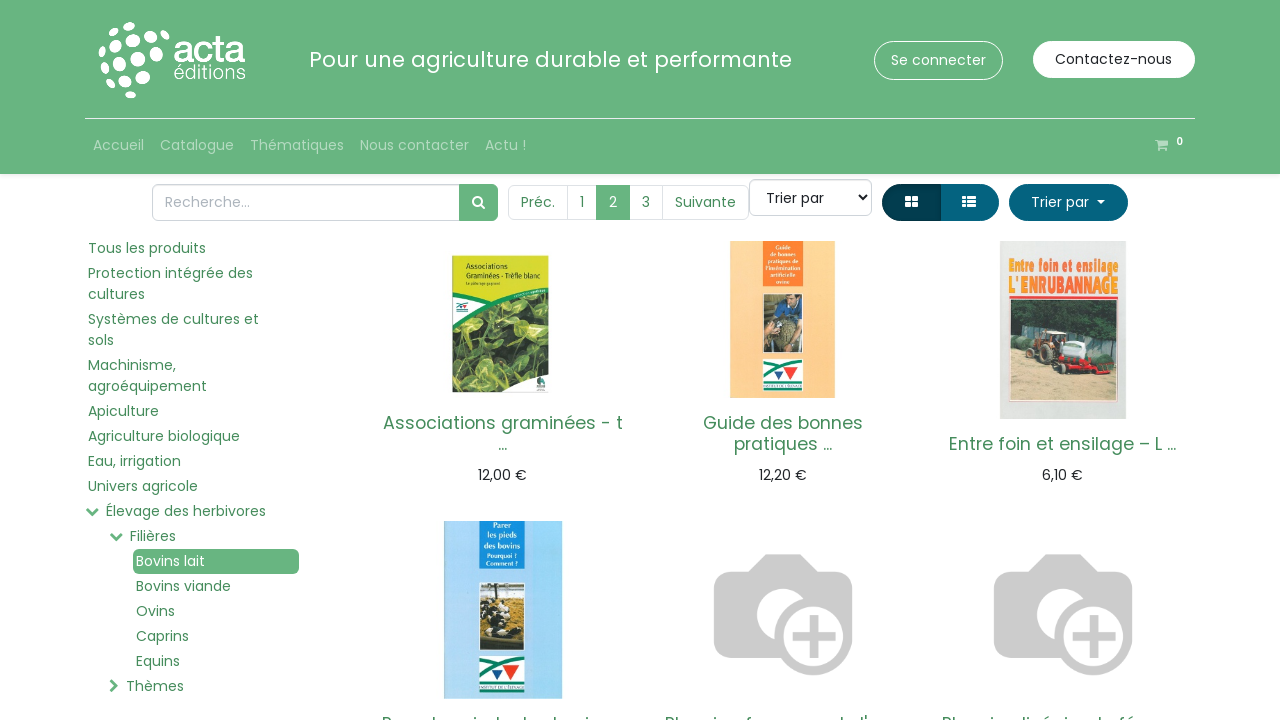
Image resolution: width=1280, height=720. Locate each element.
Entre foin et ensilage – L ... (1062, 444)
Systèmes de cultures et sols (173, 329)
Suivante (705, 202)
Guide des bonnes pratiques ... (783, 433)
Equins (158, 661)
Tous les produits (147, 248)
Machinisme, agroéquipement (147, 375)
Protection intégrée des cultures (170, 283)
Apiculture (123, 411)
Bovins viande (183, 586)
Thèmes (155, 686)
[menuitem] (118, 145)
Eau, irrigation (134, 461)
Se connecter (938, 60)
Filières (153, 536)
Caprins (162, 636)
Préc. (538, 202)
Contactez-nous (1113, 59)
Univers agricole (143, 486)
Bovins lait (170, 561)
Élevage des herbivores (186, 511)
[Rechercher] (478, 202)
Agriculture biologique (164, 436)
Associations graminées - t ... (503, 433)
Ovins (155, 611)
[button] (1068, 202)
